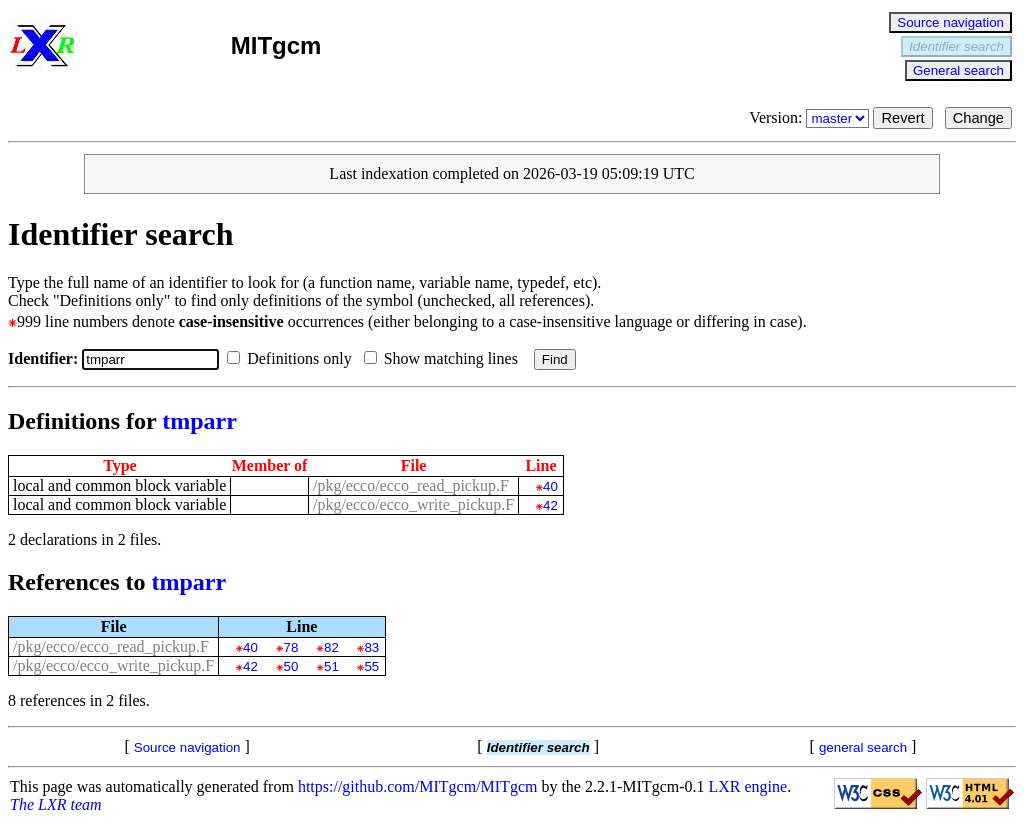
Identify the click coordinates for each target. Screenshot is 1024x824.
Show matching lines (445, 358)
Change (978, 118)
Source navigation (950, 22)
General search (958, 70)
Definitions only (293, 358)
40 (550, 486)
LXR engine (748, 786)
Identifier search (956, 46)
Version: (811, 117)
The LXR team (56, 804)
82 (331, 647)
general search (863, 747)
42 (550, 505)
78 (291, 647)
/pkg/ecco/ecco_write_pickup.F (413, 504)
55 (371, 666)
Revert (902, 118)
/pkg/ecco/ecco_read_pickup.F (411, 485)
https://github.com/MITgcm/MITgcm (418, 786)
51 (331, 666)
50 (291, 666)
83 (371, 647)
